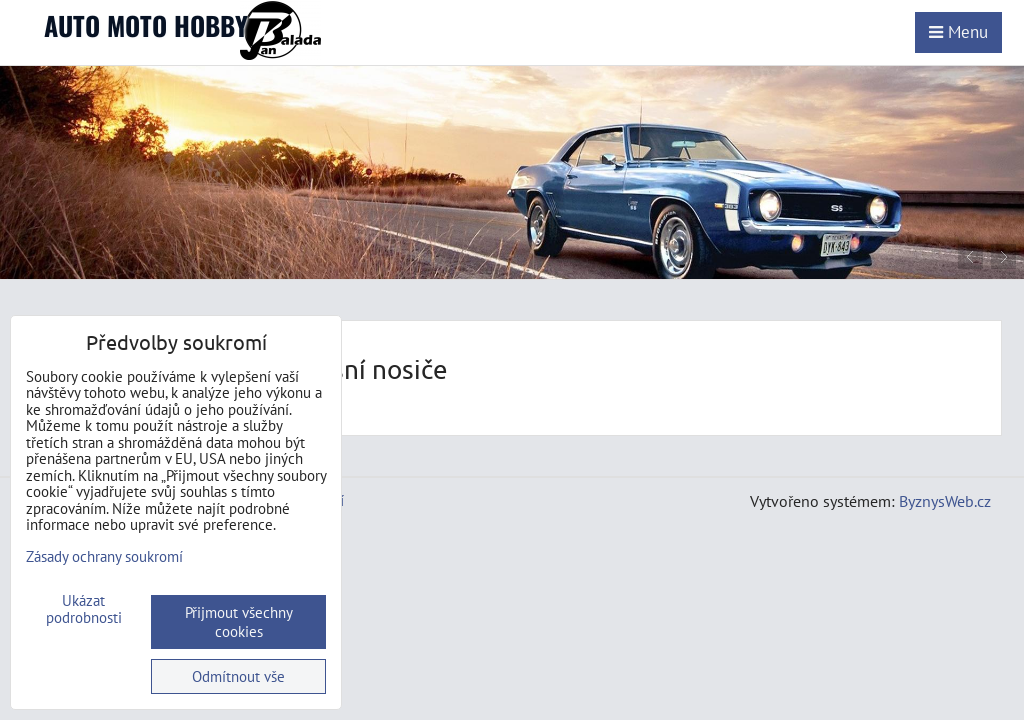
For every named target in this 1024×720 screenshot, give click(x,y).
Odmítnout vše (238, 676)
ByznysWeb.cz (945, 501)
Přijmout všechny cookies (239, 622)
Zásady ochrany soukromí (104, 556)
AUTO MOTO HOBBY (146, 25)
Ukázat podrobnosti (84, 609)
